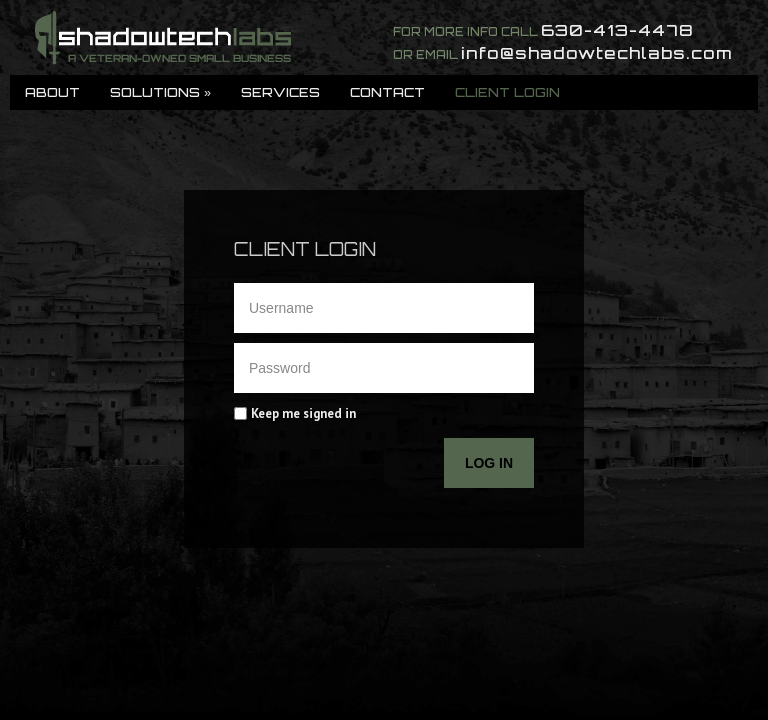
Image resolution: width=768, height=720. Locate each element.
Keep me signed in (303, 413)
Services (280, 92)
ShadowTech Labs (163, 37)
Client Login (507, 92)
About (52, 92)
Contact (387, 92)
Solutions (160, 92)
